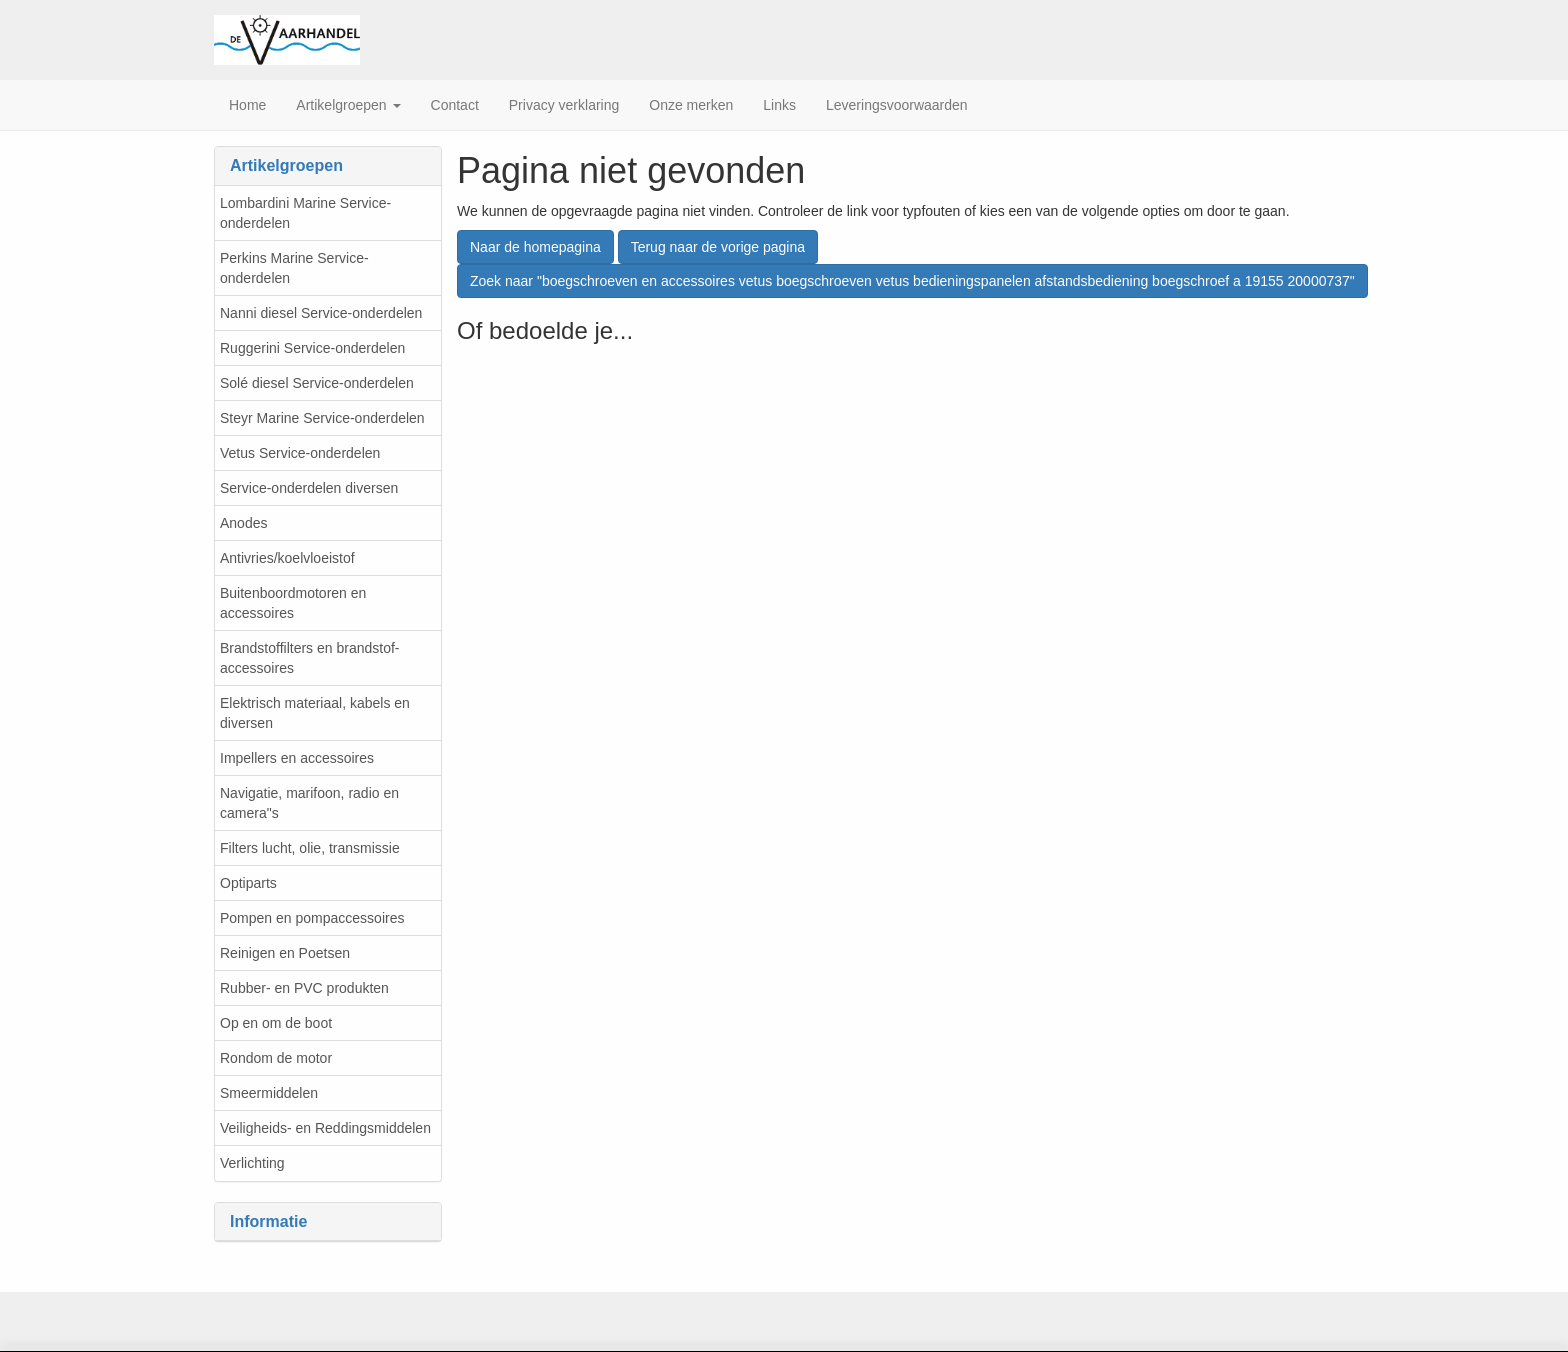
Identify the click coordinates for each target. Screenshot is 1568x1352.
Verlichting (252, 1163)
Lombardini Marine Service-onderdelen (305, 213)
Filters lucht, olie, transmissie (310, 848)
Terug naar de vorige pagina (718, 247)
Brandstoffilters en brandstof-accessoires (310, 658)
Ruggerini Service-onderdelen (312, 348)
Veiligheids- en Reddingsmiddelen (325, 1128)
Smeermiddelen (269, 1093)
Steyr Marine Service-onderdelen (322, 418)
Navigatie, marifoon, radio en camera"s (309, 803)
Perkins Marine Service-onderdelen (294, 268)
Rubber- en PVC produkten (304, 988)
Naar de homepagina (535, 247)
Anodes (243, 523)
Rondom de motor (276, 1058)
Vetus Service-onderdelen (300, 453)
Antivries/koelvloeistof (287, 558)
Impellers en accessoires (297, 758)
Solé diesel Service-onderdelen (317, 383)
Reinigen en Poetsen (285, 953)
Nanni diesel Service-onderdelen (321, 313)
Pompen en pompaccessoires (312, 918)
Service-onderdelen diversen (309, 488)
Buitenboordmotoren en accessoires (293, 603)
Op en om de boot (276, 1023)
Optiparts (248, 883)
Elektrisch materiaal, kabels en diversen (315, 713)
